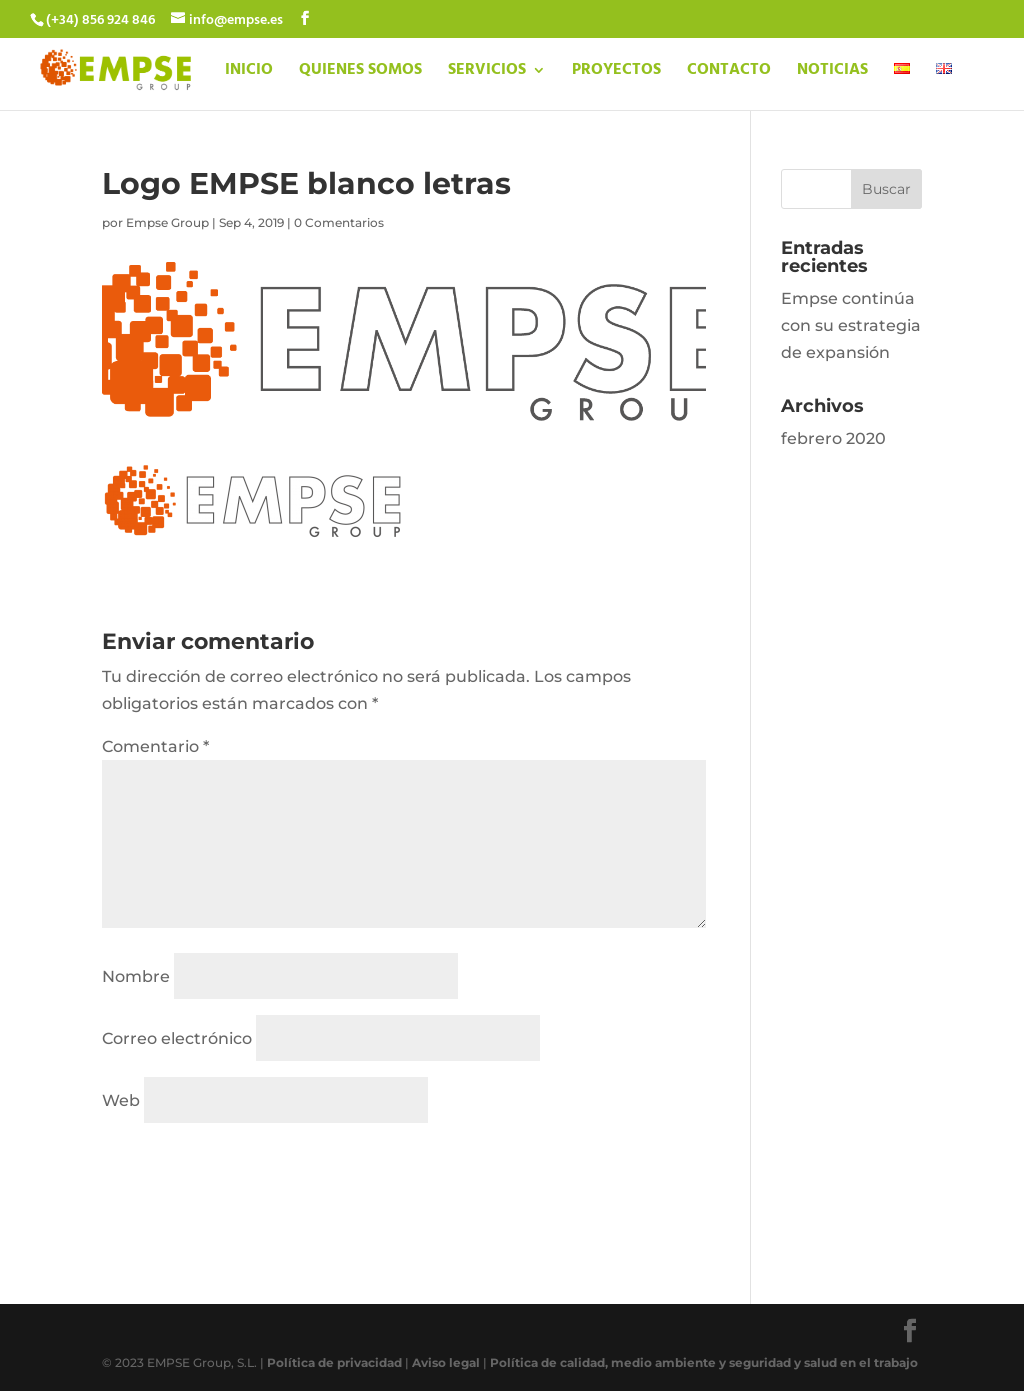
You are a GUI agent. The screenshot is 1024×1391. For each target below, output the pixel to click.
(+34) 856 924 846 (100, 20)
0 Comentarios (339, 222)
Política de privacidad (334, 1362)
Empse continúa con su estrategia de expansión (851, 325)
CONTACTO (729, 73)
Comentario (155, 746)
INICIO (249, 73)
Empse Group (167, 222)
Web (121, 1100)
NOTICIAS (832, 73)
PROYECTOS (616, 73)
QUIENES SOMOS (360, 73)
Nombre (136, 976)
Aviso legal (446, 1362)
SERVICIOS (487, 73)
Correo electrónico (177, 1038)
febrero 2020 (833, 438)
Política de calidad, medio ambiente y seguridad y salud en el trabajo (704, 1362)
